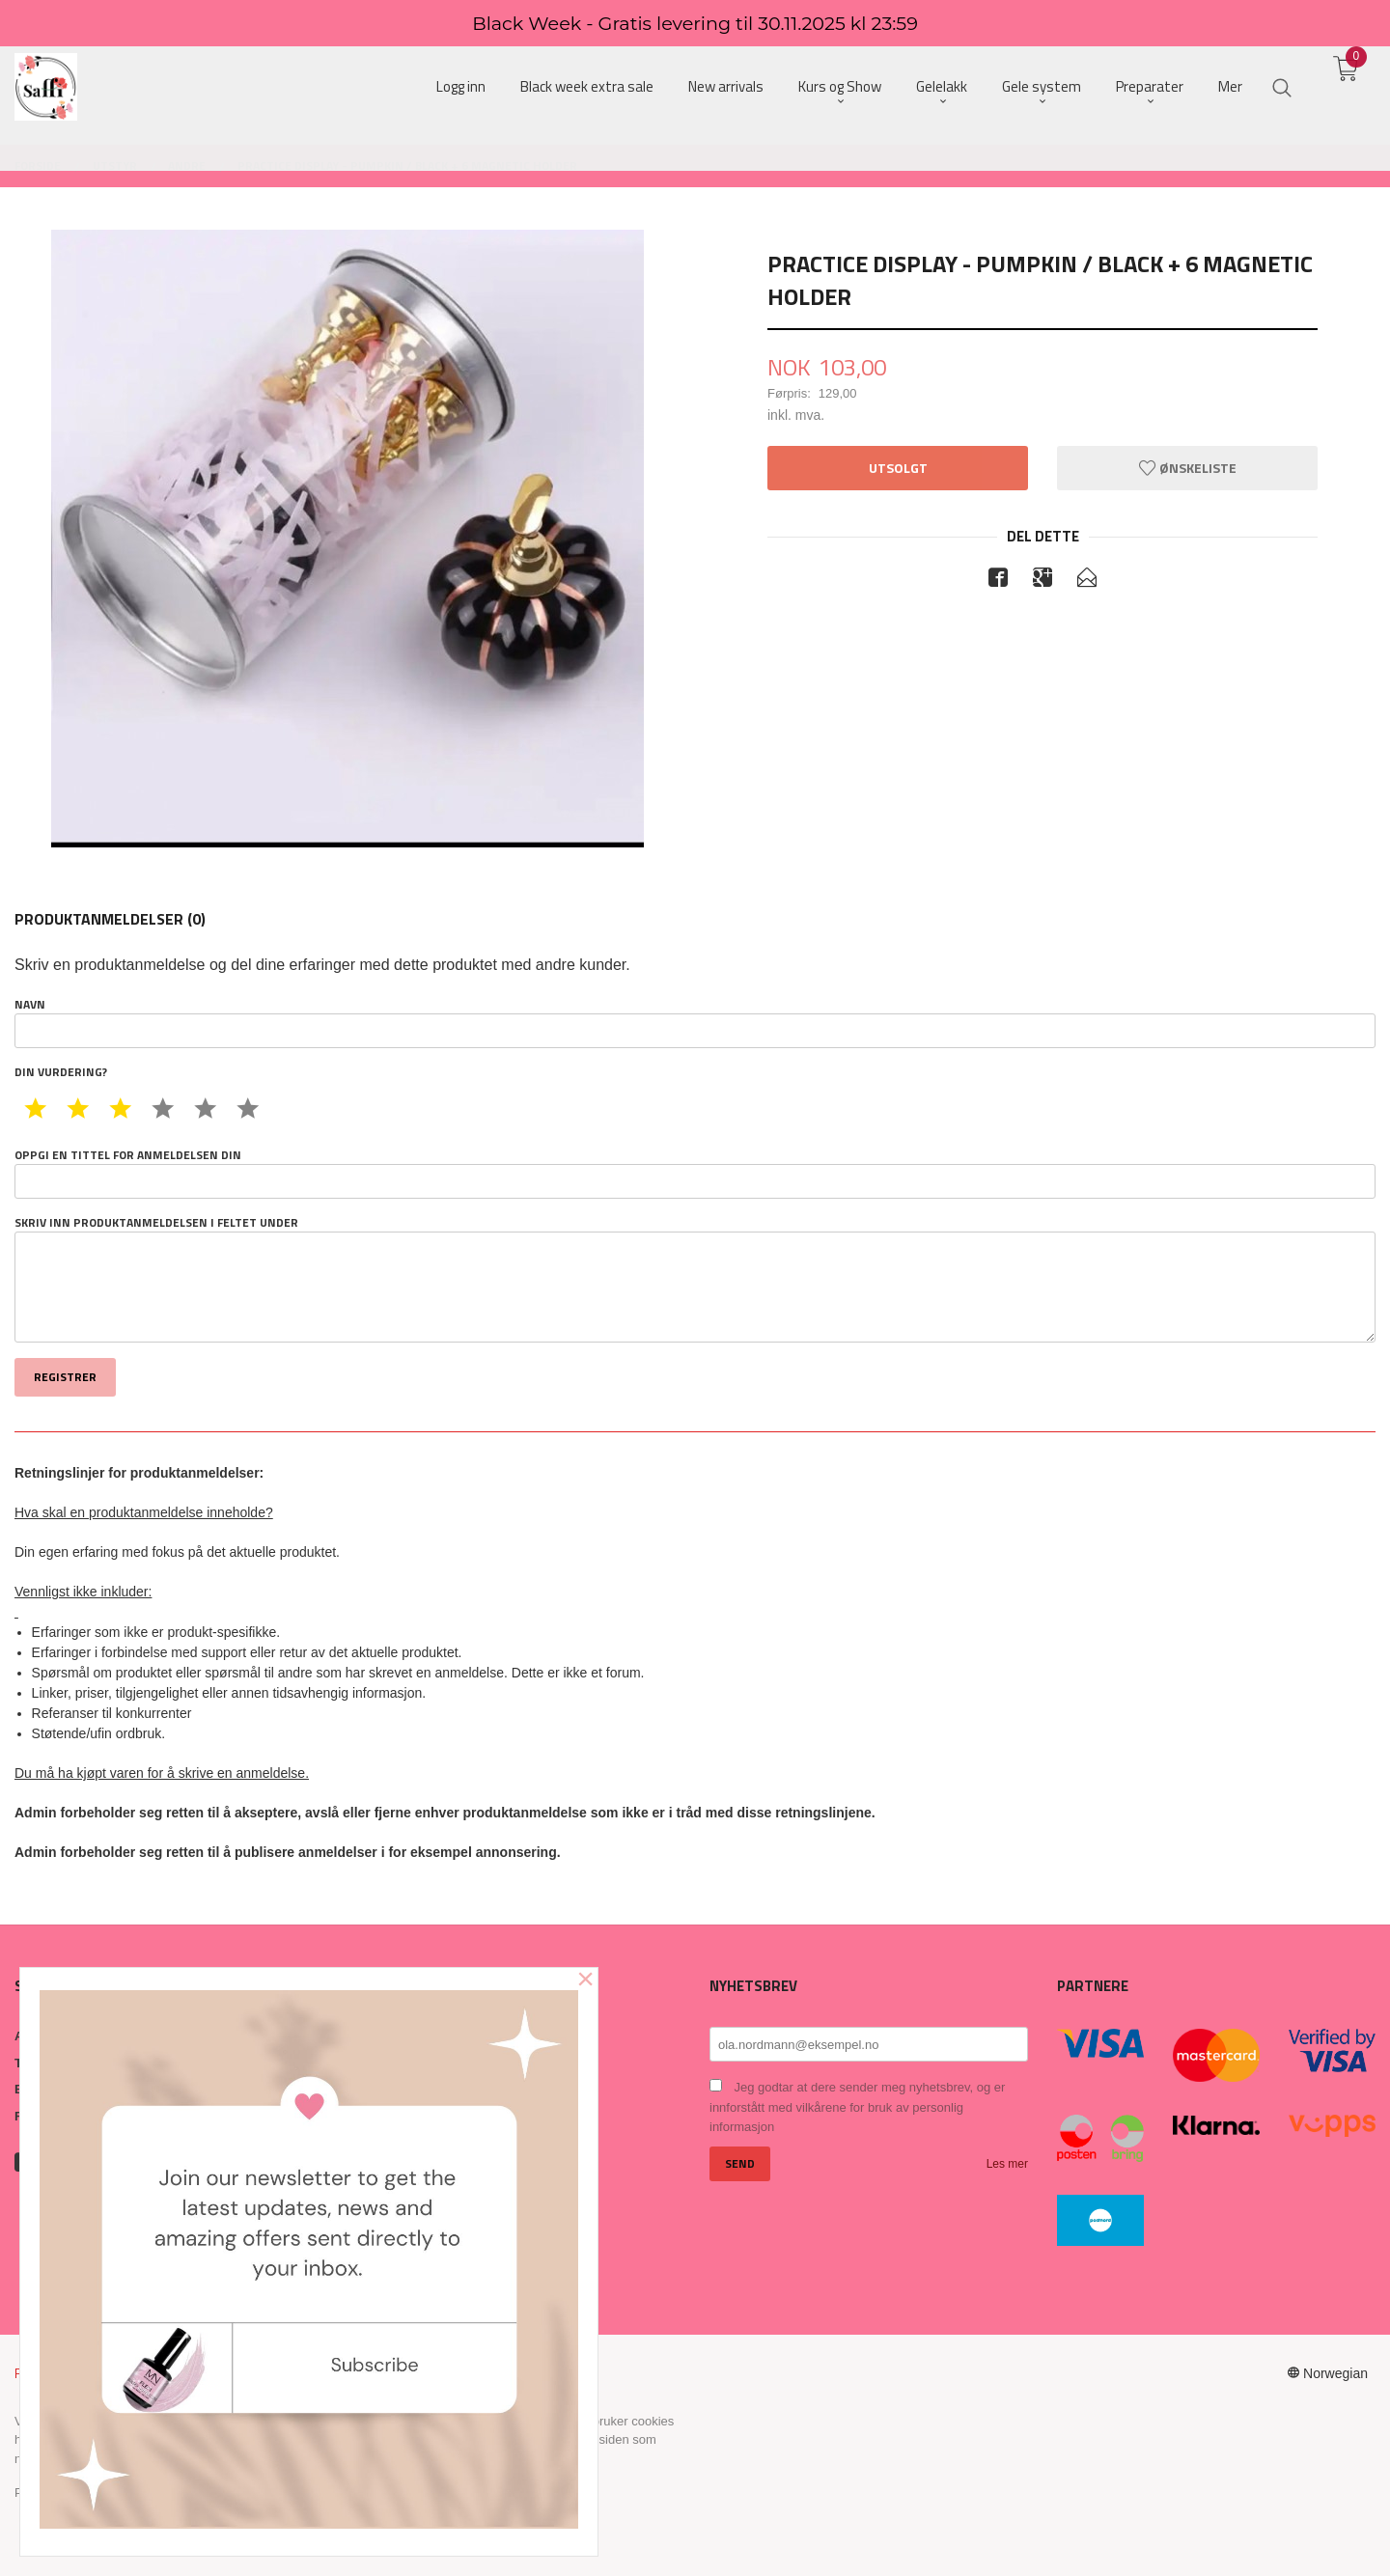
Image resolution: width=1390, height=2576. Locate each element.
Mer (1230, 87)
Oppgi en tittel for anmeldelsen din (695, 1173)
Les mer (1007, 2164)
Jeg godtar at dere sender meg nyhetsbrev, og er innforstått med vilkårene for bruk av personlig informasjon (857, 2107)
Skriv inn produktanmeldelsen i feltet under (695, 1278)
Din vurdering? (60, 1072)
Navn (695, 1022)
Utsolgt (898, 467)
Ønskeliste (1188, 467)
